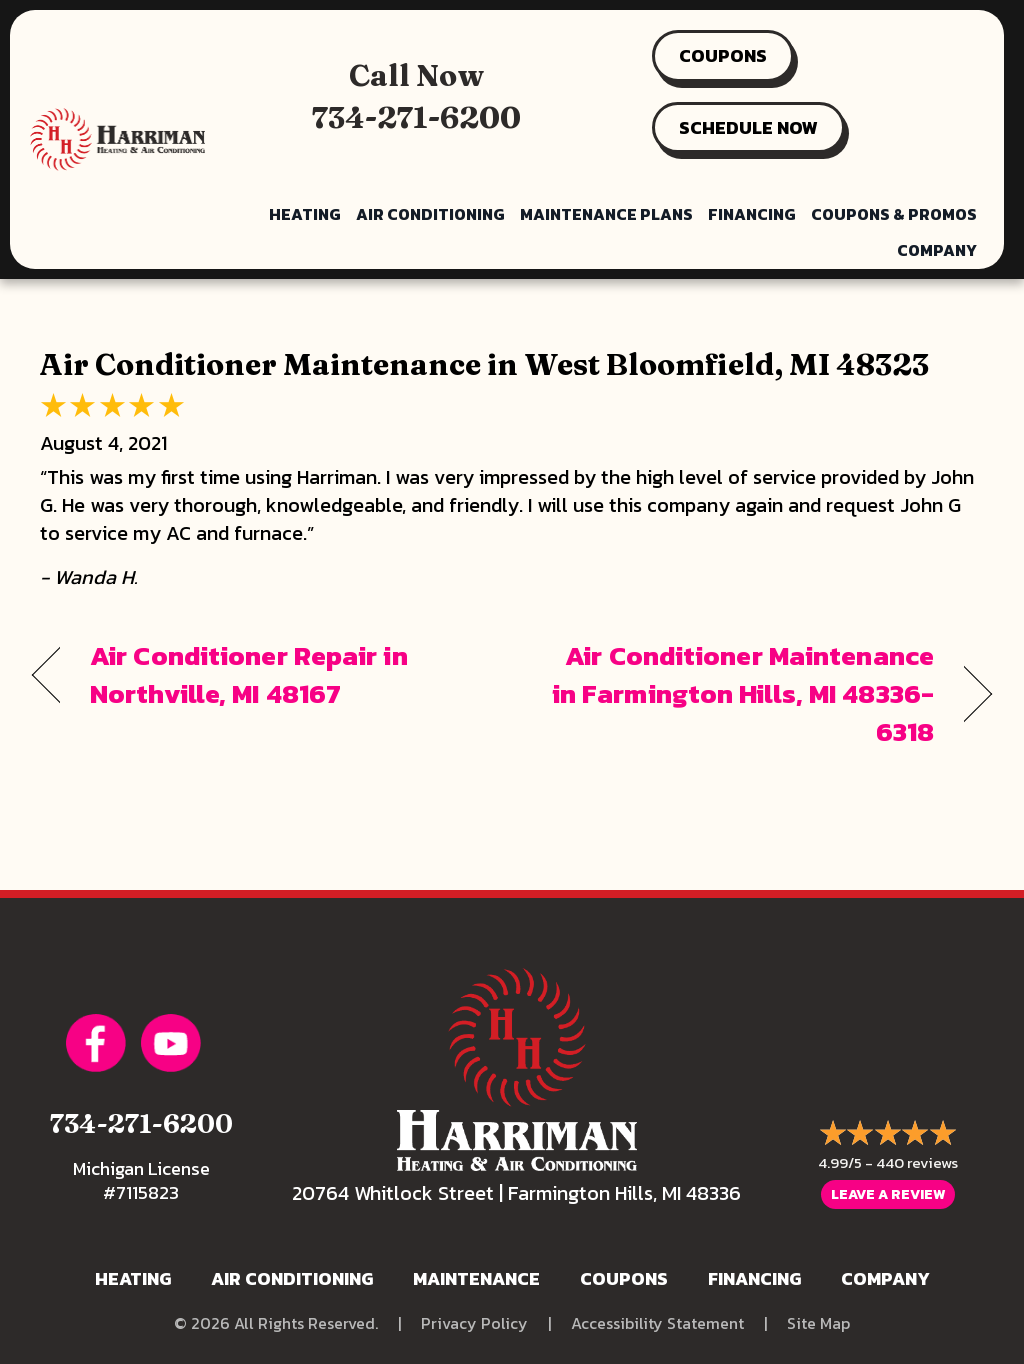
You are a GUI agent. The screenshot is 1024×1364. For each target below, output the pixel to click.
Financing (754, 1278)
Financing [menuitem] (752, 214)
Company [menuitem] (937, 250)
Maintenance (476, 1278)
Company (885, 1278)
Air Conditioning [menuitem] (430, 214)
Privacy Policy (474, 1323)
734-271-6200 (416, 117)
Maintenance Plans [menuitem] (606, 214)
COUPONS (723, 55)
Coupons (624, 1278)
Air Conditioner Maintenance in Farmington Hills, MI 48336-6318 (737, 693)
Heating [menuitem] (305, 214)
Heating (133, 1278)
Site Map (818, 1323)
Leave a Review (888, 1194)
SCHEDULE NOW (748, 127)
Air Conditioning (292, 1278)
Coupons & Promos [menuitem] (894, 214)
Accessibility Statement (657, 1323)
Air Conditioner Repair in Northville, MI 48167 (249, 675)
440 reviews (917, 1162)
